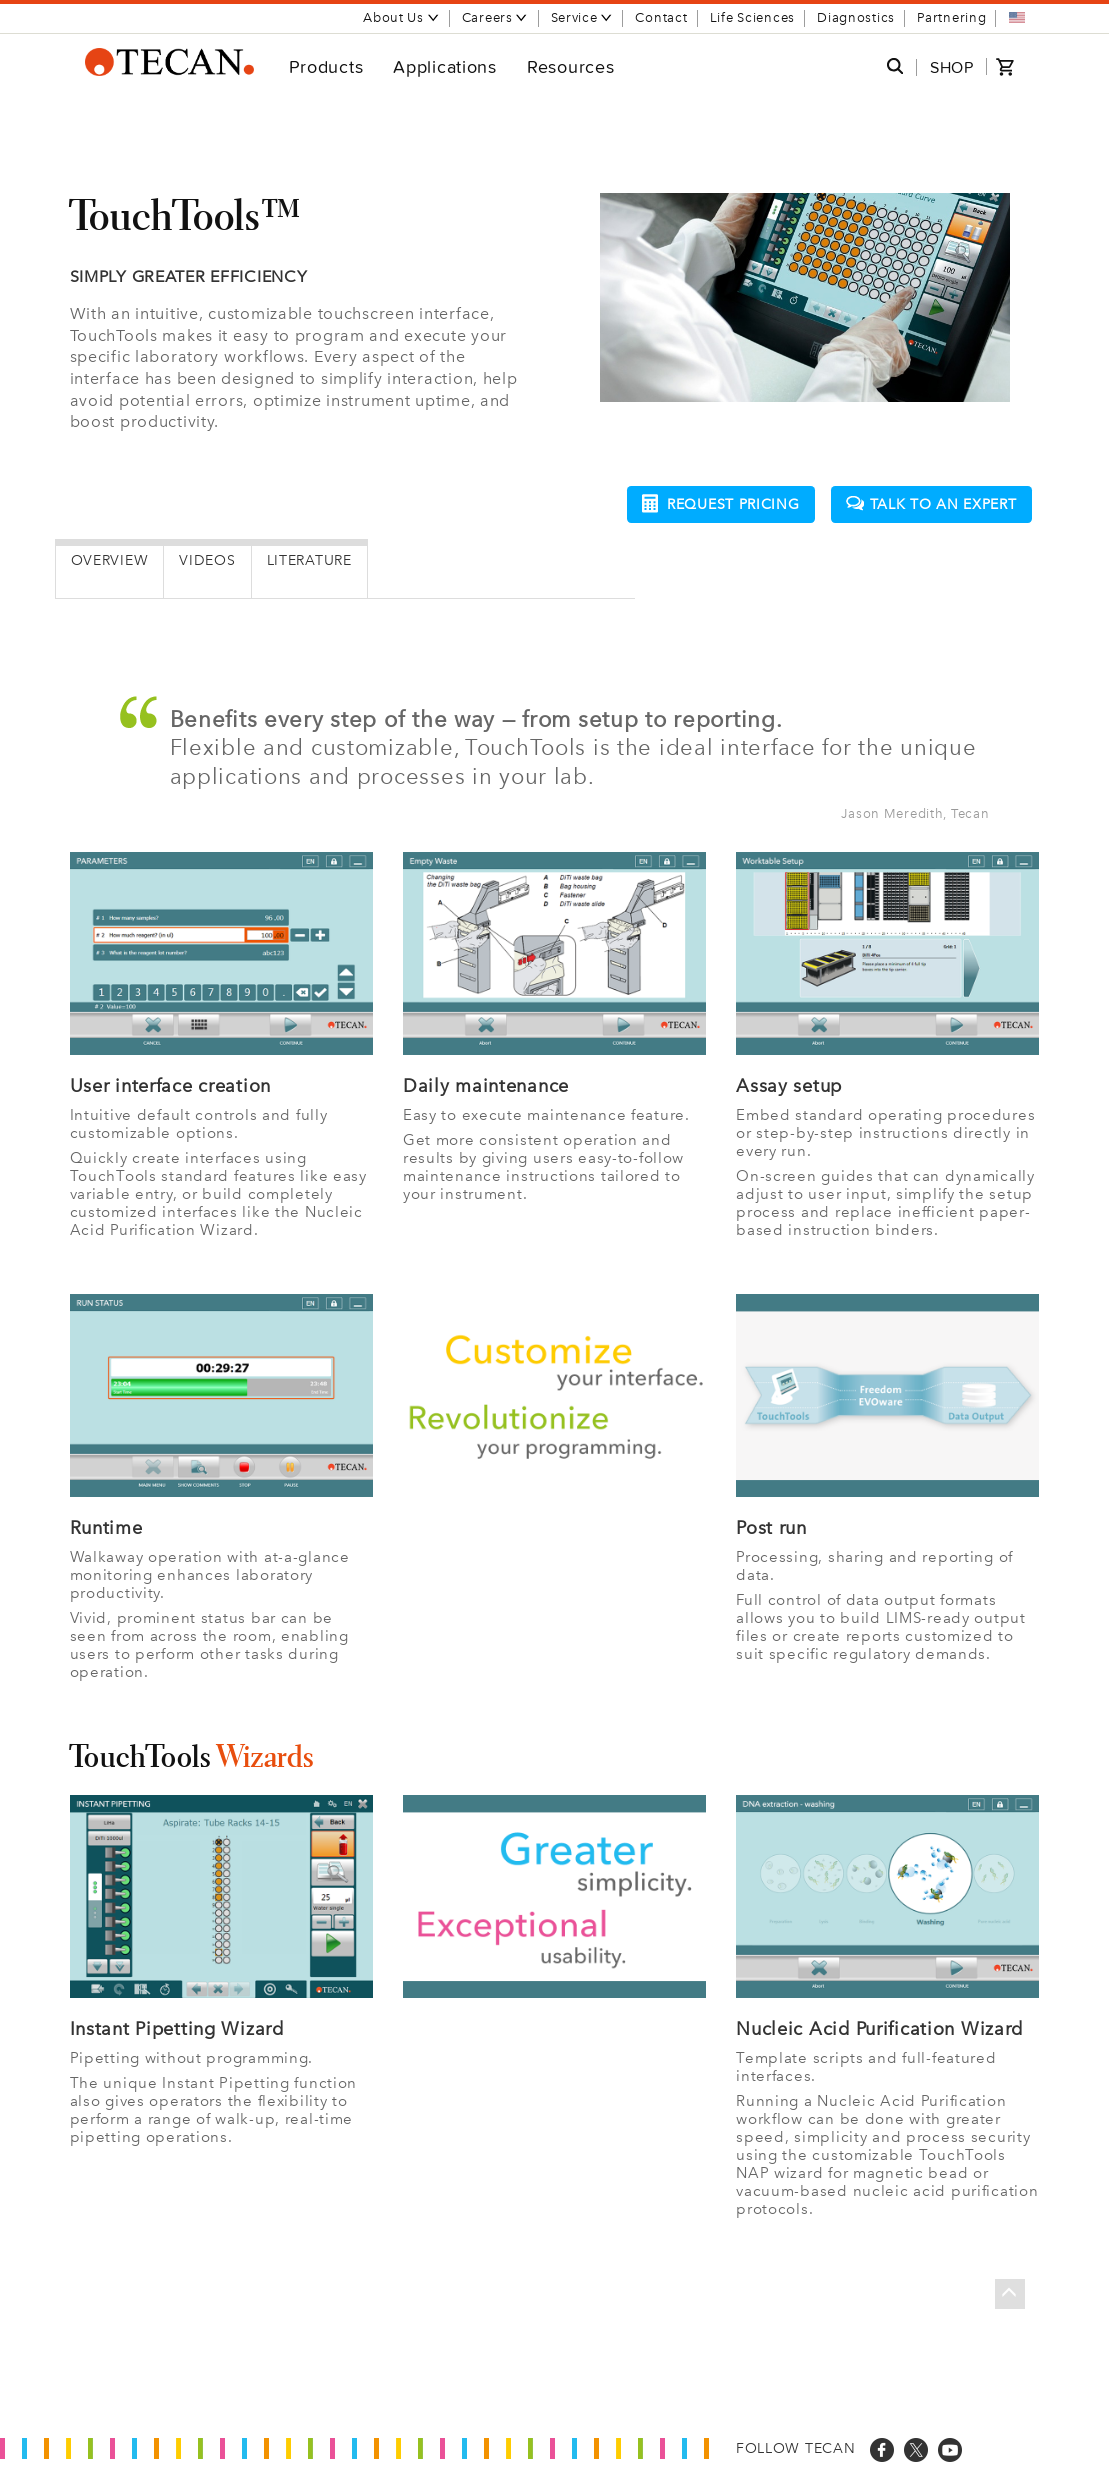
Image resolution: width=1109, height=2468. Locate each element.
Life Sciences (752, 17)
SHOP (952, 67)
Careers (495, 17)
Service (582, 17)
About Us (401, 17)
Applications (445, 66)
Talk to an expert (931, 504)
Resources (570, 66)
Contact (661, 17)
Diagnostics (856, 17)
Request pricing (721, 503)
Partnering (951, 17)
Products (326, 66)
